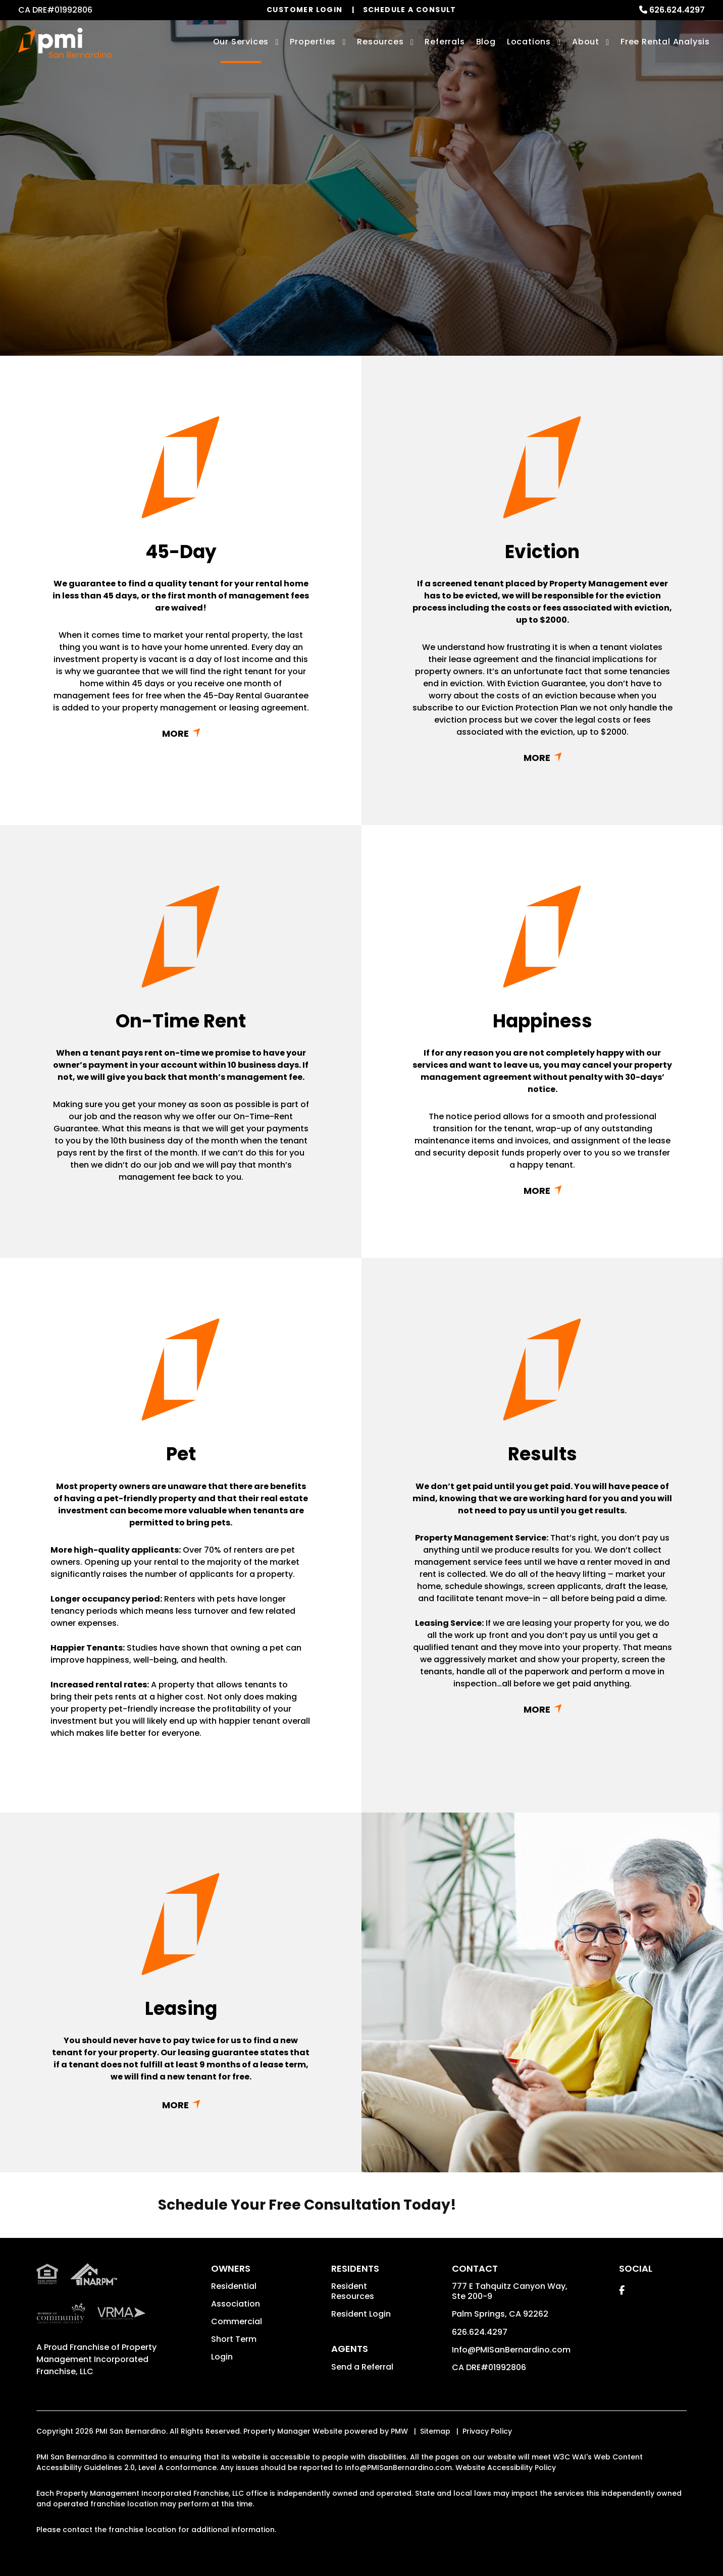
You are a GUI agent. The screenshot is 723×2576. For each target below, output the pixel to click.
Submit (452, 245)
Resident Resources (352, 2291)
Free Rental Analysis (665, 41)
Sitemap (435, 2431)
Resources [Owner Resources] (380, 41)
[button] (622, 2290)
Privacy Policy (487, 2431)
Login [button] (222, 2357)
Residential (233, 2286)
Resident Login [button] (361, 2314)
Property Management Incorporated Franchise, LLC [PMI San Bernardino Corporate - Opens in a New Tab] (96, 2359)
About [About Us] (585, 41)
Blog (486, 41)
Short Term (233, 2339)
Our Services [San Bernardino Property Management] (241, 41)
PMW (399, 2431)
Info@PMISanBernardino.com (511, 2349)
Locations (529, 41)
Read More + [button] (180, 733)
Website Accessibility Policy (505, 2467)
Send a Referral (362, 2367)
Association (235, 2304)
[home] (65, 43)
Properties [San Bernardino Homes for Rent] (313, 41)
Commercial (236, 2321)
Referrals (444, 41)
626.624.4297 (677, 10)
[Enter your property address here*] (323, 245)
